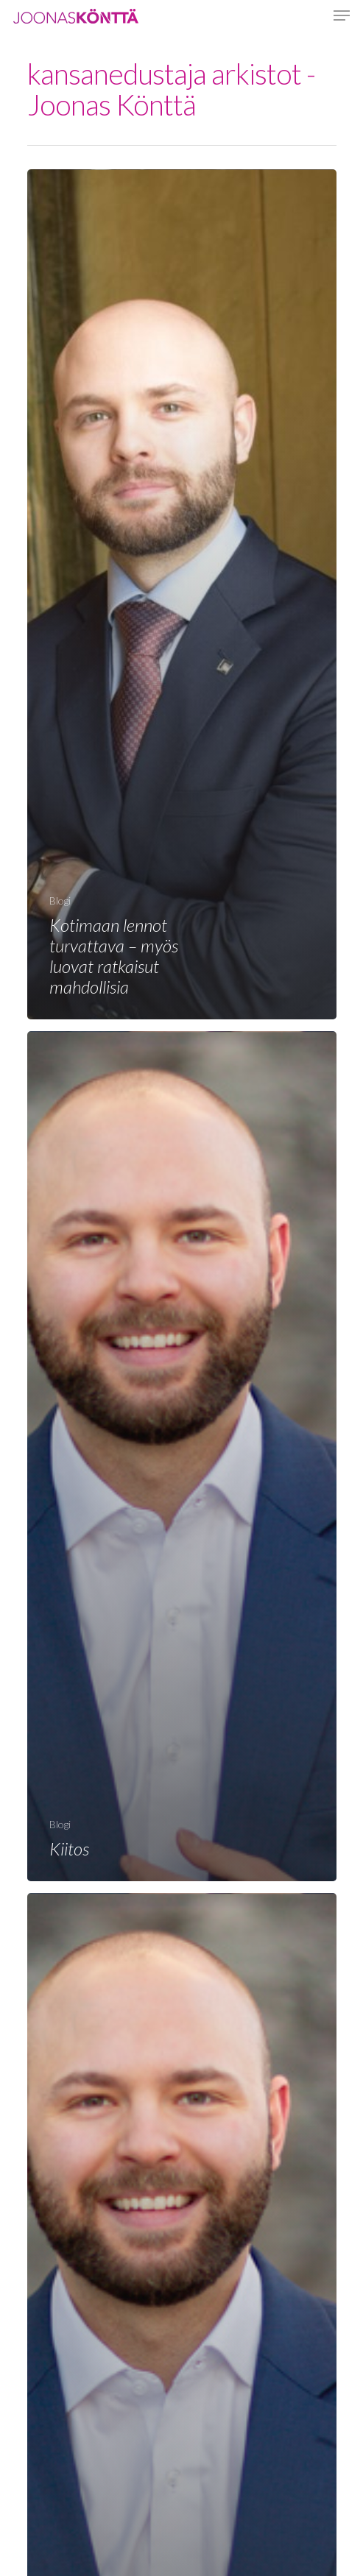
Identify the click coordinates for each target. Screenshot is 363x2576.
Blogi (60, 900)
